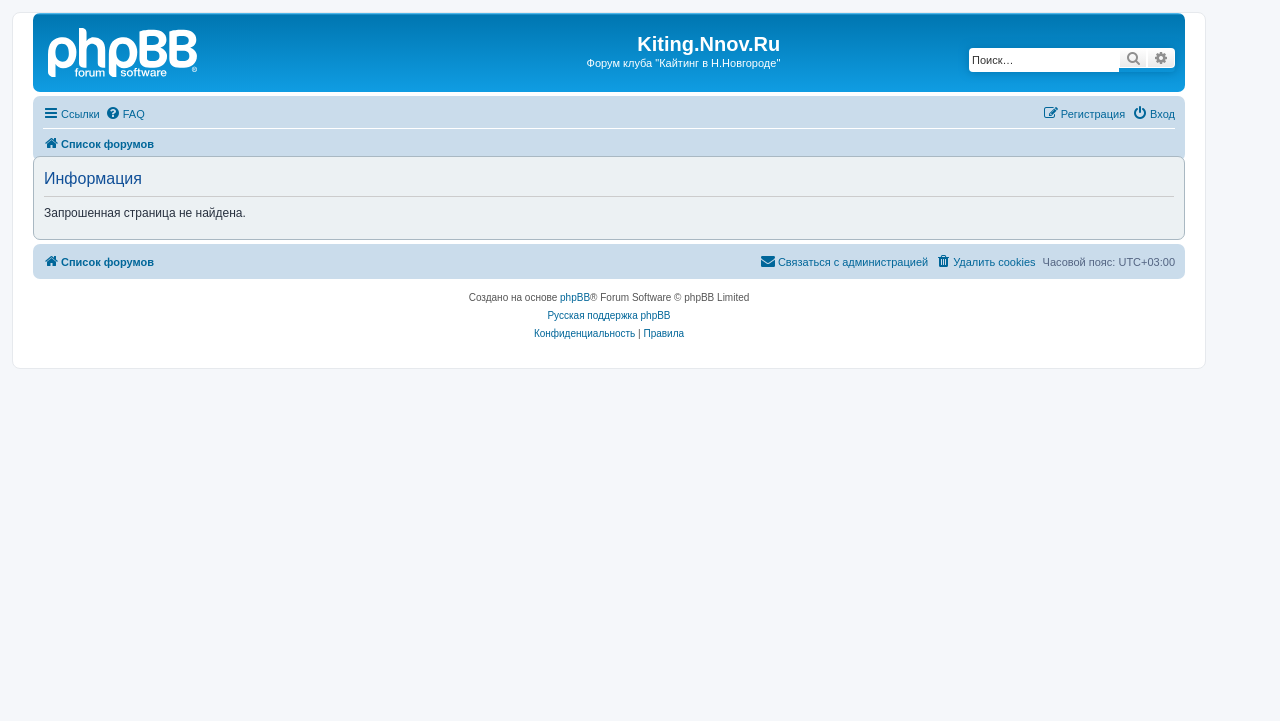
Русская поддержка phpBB (608, 315)
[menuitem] (125, 114)
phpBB (575, 297)
